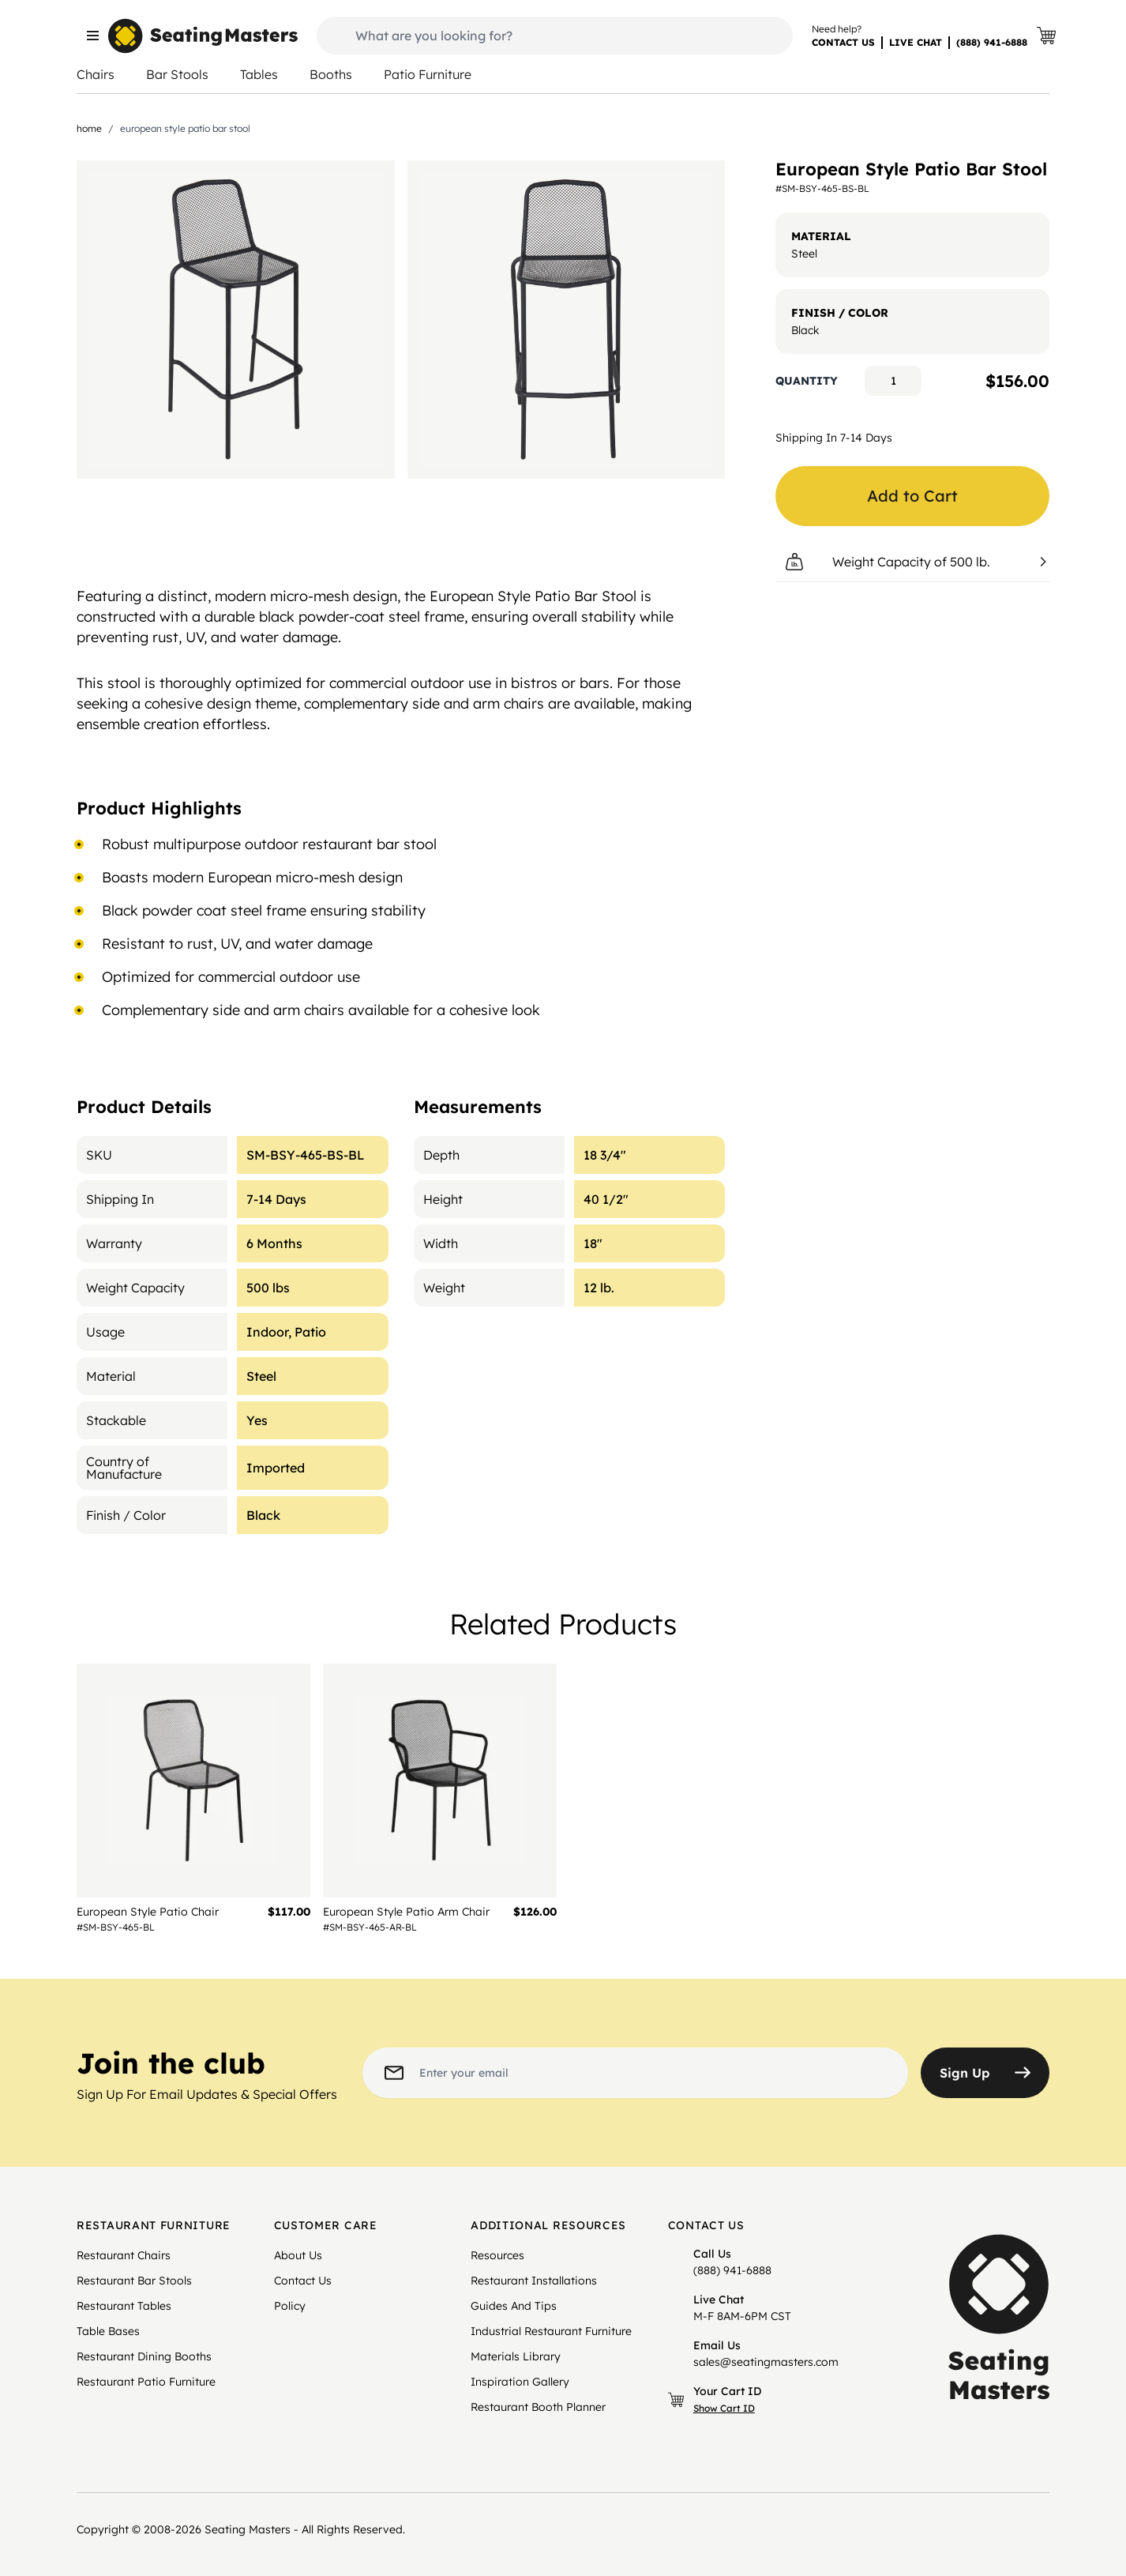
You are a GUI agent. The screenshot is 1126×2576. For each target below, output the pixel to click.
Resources (497, 2255)
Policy (290, 2306)
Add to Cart (912, 496)
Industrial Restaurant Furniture (551, 2331)
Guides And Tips (514, 2306)
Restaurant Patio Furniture (146, 2382)
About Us (298, 2255)
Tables (259, 74)
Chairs (95, 74)
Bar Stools (177, 74)
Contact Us (303, 2280)
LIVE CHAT (915, 42)
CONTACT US (843, 42)
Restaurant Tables (124, 2306)
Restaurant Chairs (124, 2255)
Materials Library (516, 2356)
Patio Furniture (427, 74)
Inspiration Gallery (520, 2382)
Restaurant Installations (534, 2280)
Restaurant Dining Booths (144, 2356)
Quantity (806, 381)
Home (89, 128)
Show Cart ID (724, 2408)
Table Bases (108, 2331)
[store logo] (203, 36)
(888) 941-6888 (991, 42)
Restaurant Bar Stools (134, 2280)
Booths (331, 74)
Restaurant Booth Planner (538, 2407)
